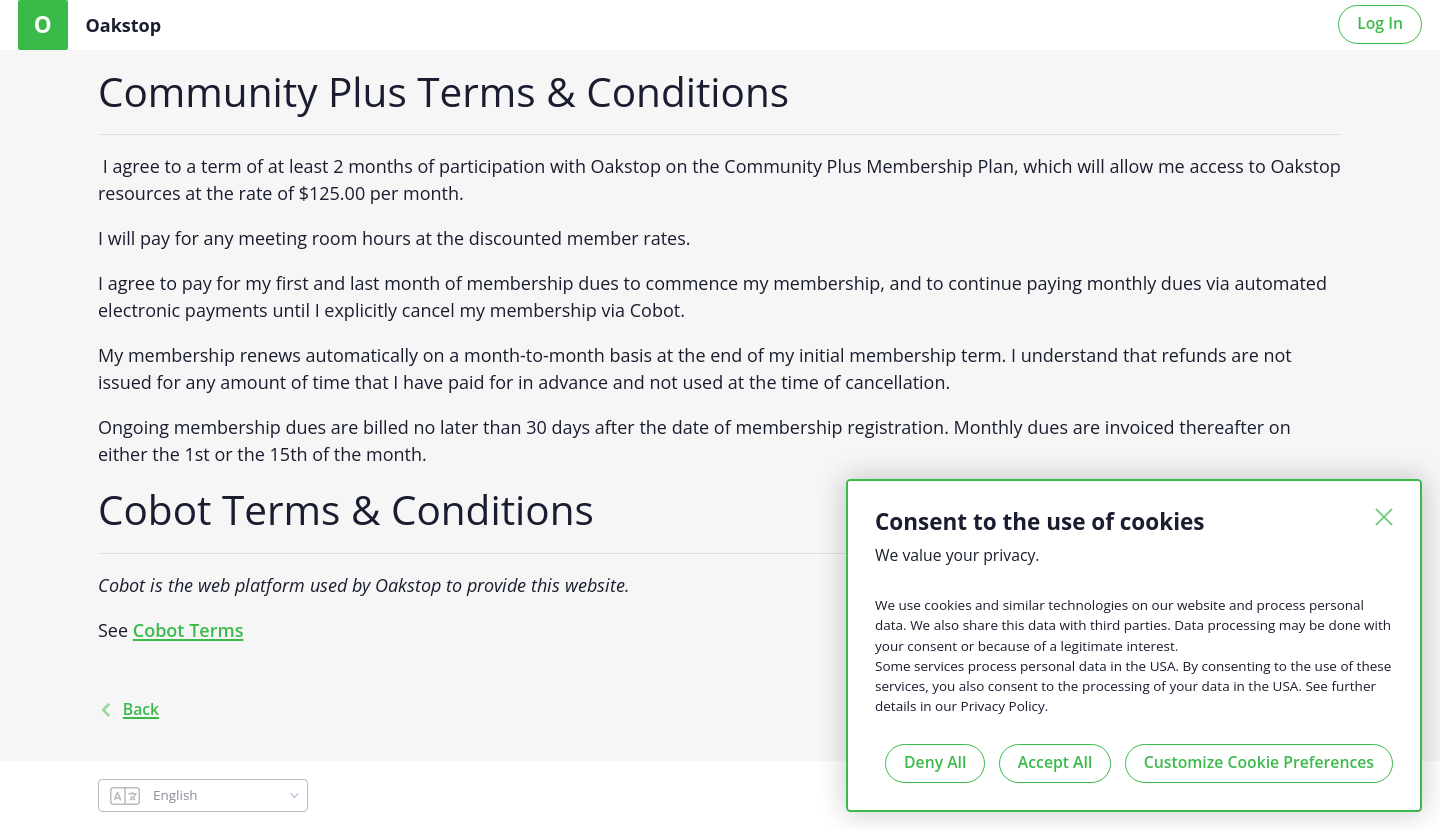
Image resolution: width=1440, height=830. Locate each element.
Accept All (1055, 762)
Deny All (935, 762)
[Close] (1384, 517)
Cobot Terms (188, 630)
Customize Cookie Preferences (1259, 762)
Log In (1380, 23)
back (128, 709)
